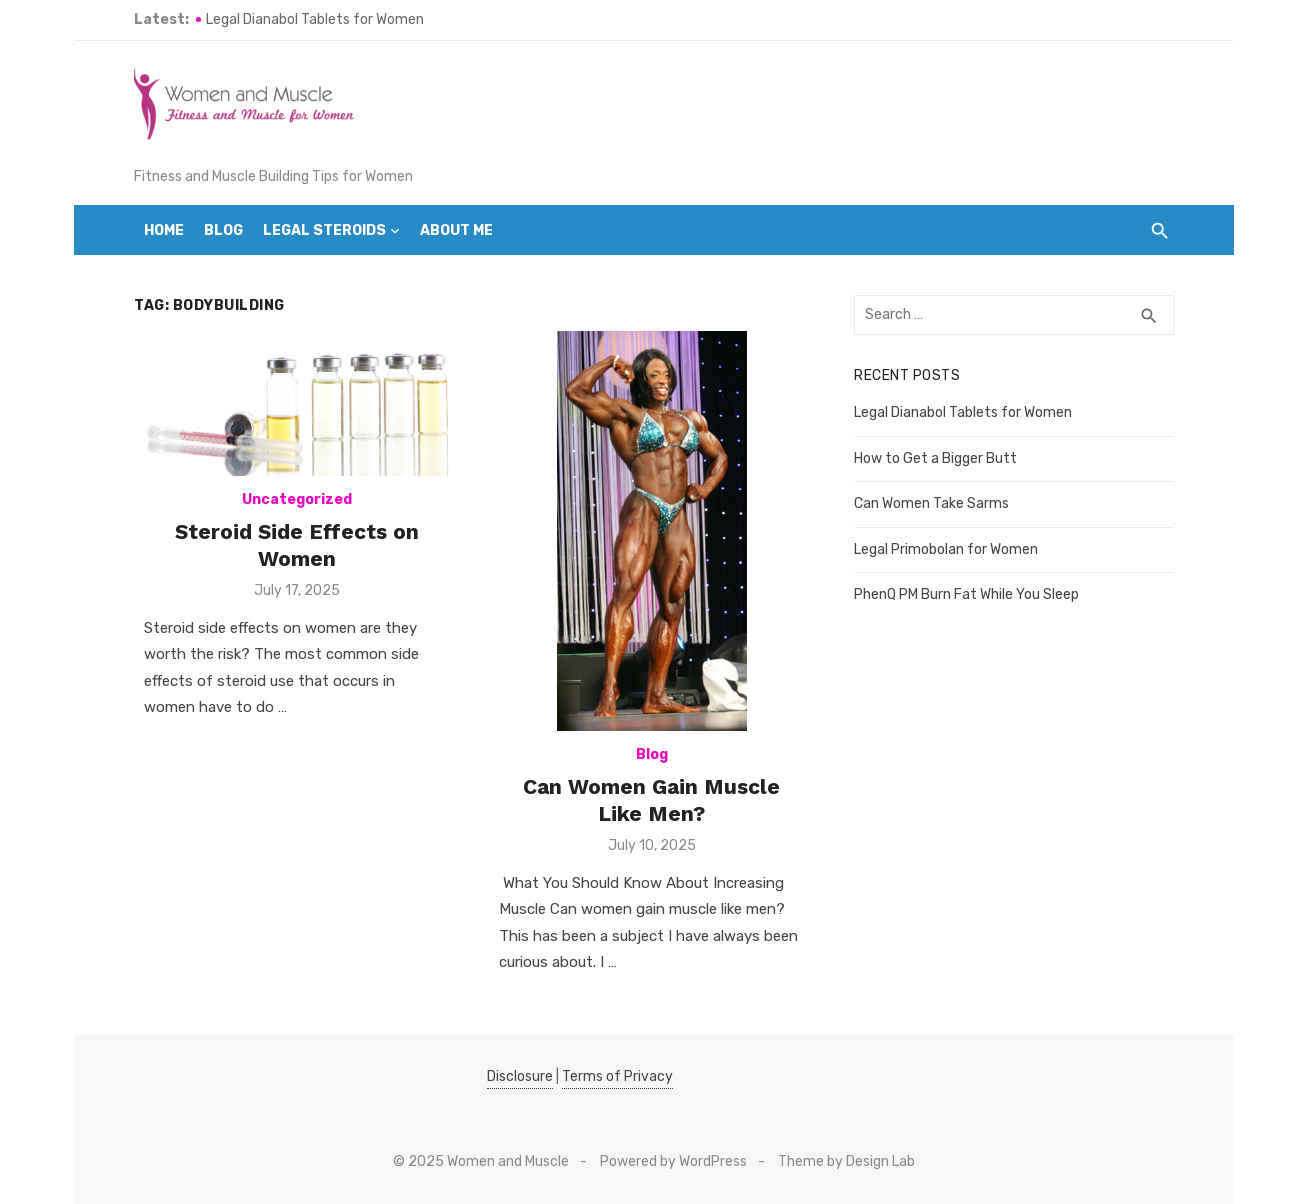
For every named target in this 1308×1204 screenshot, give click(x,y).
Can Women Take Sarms (931, 503)
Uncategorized (297, 499)
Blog (223, 230)
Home (164, 230)
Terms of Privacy (617, 1076)
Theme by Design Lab (846, 1161)
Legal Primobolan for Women (946, 549)
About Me (456, 230)
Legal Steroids (324, 230)
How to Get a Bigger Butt (935, 458)
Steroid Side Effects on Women (297, 544)
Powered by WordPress (673, 1161)
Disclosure (520, 1076)
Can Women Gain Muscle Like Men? (651, 799)
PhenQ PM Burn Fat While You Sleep (966, 594)
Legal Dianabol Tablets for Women (315, 19)
